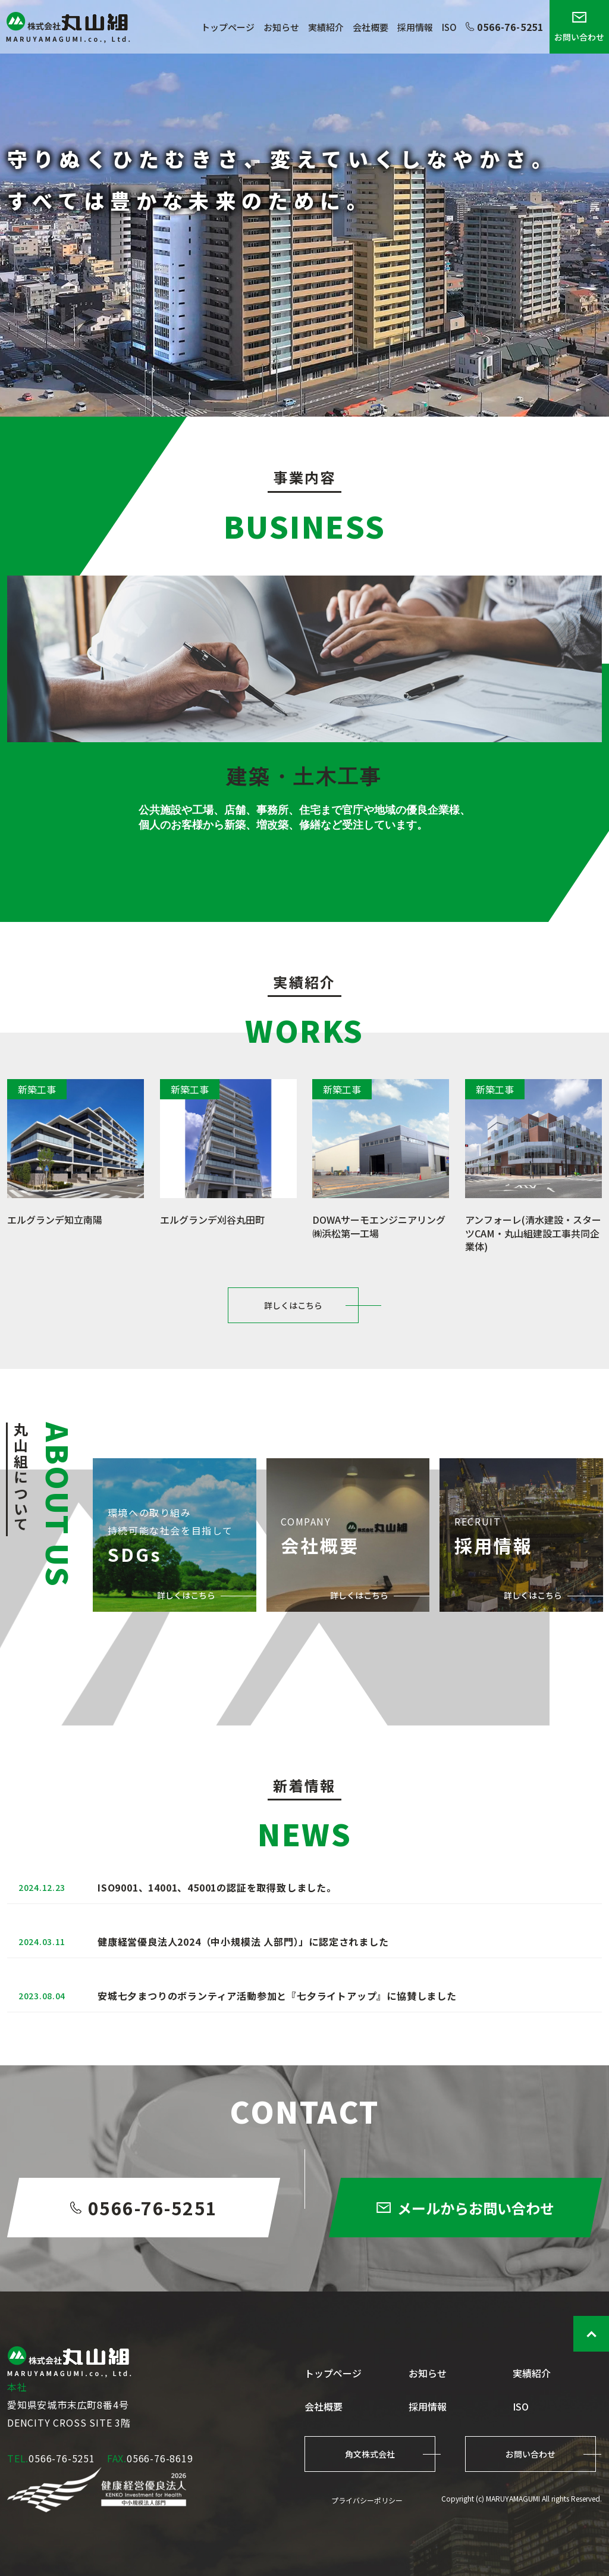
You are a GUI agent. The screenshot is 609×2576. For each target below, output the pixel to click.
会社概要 (370, 27)
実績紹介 (326, 27)
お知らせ (281, 27)
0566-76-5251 (505, 27)
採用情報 (415, 27)
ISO (449, 27)
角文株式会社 (370, 2454)
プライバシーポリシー (367, 2500)
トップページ (228, 27)
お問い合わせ (579, 27)
